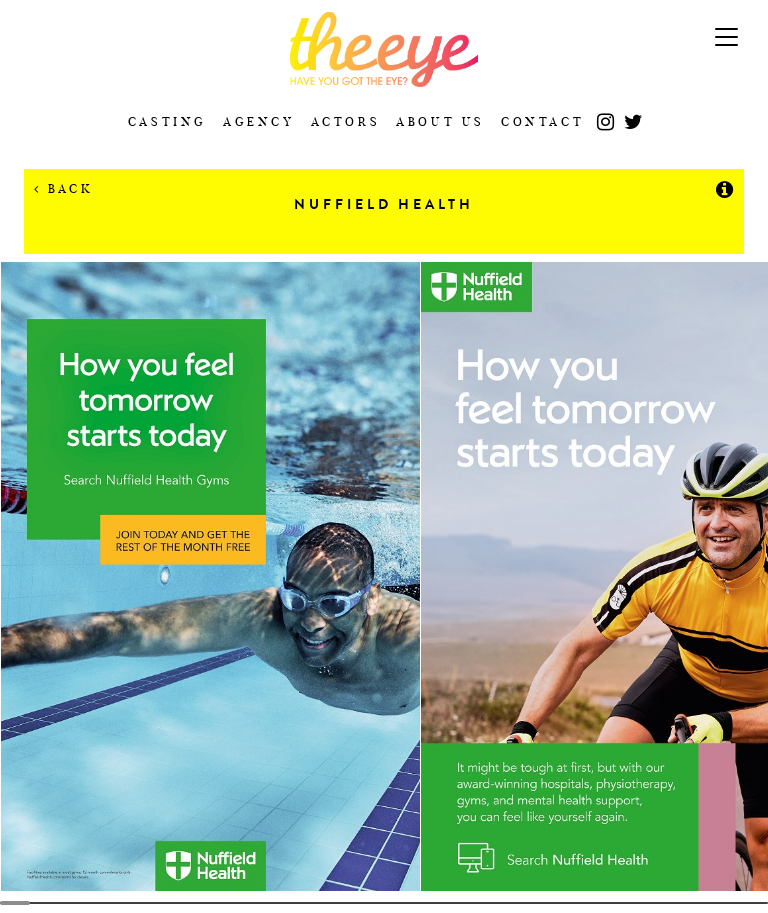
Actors (346, 121)
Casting (167, 121)
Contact (542, 121)
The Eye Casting (384, 49)
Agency (259, 121)
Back (63, 188)
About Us (440, 121)
